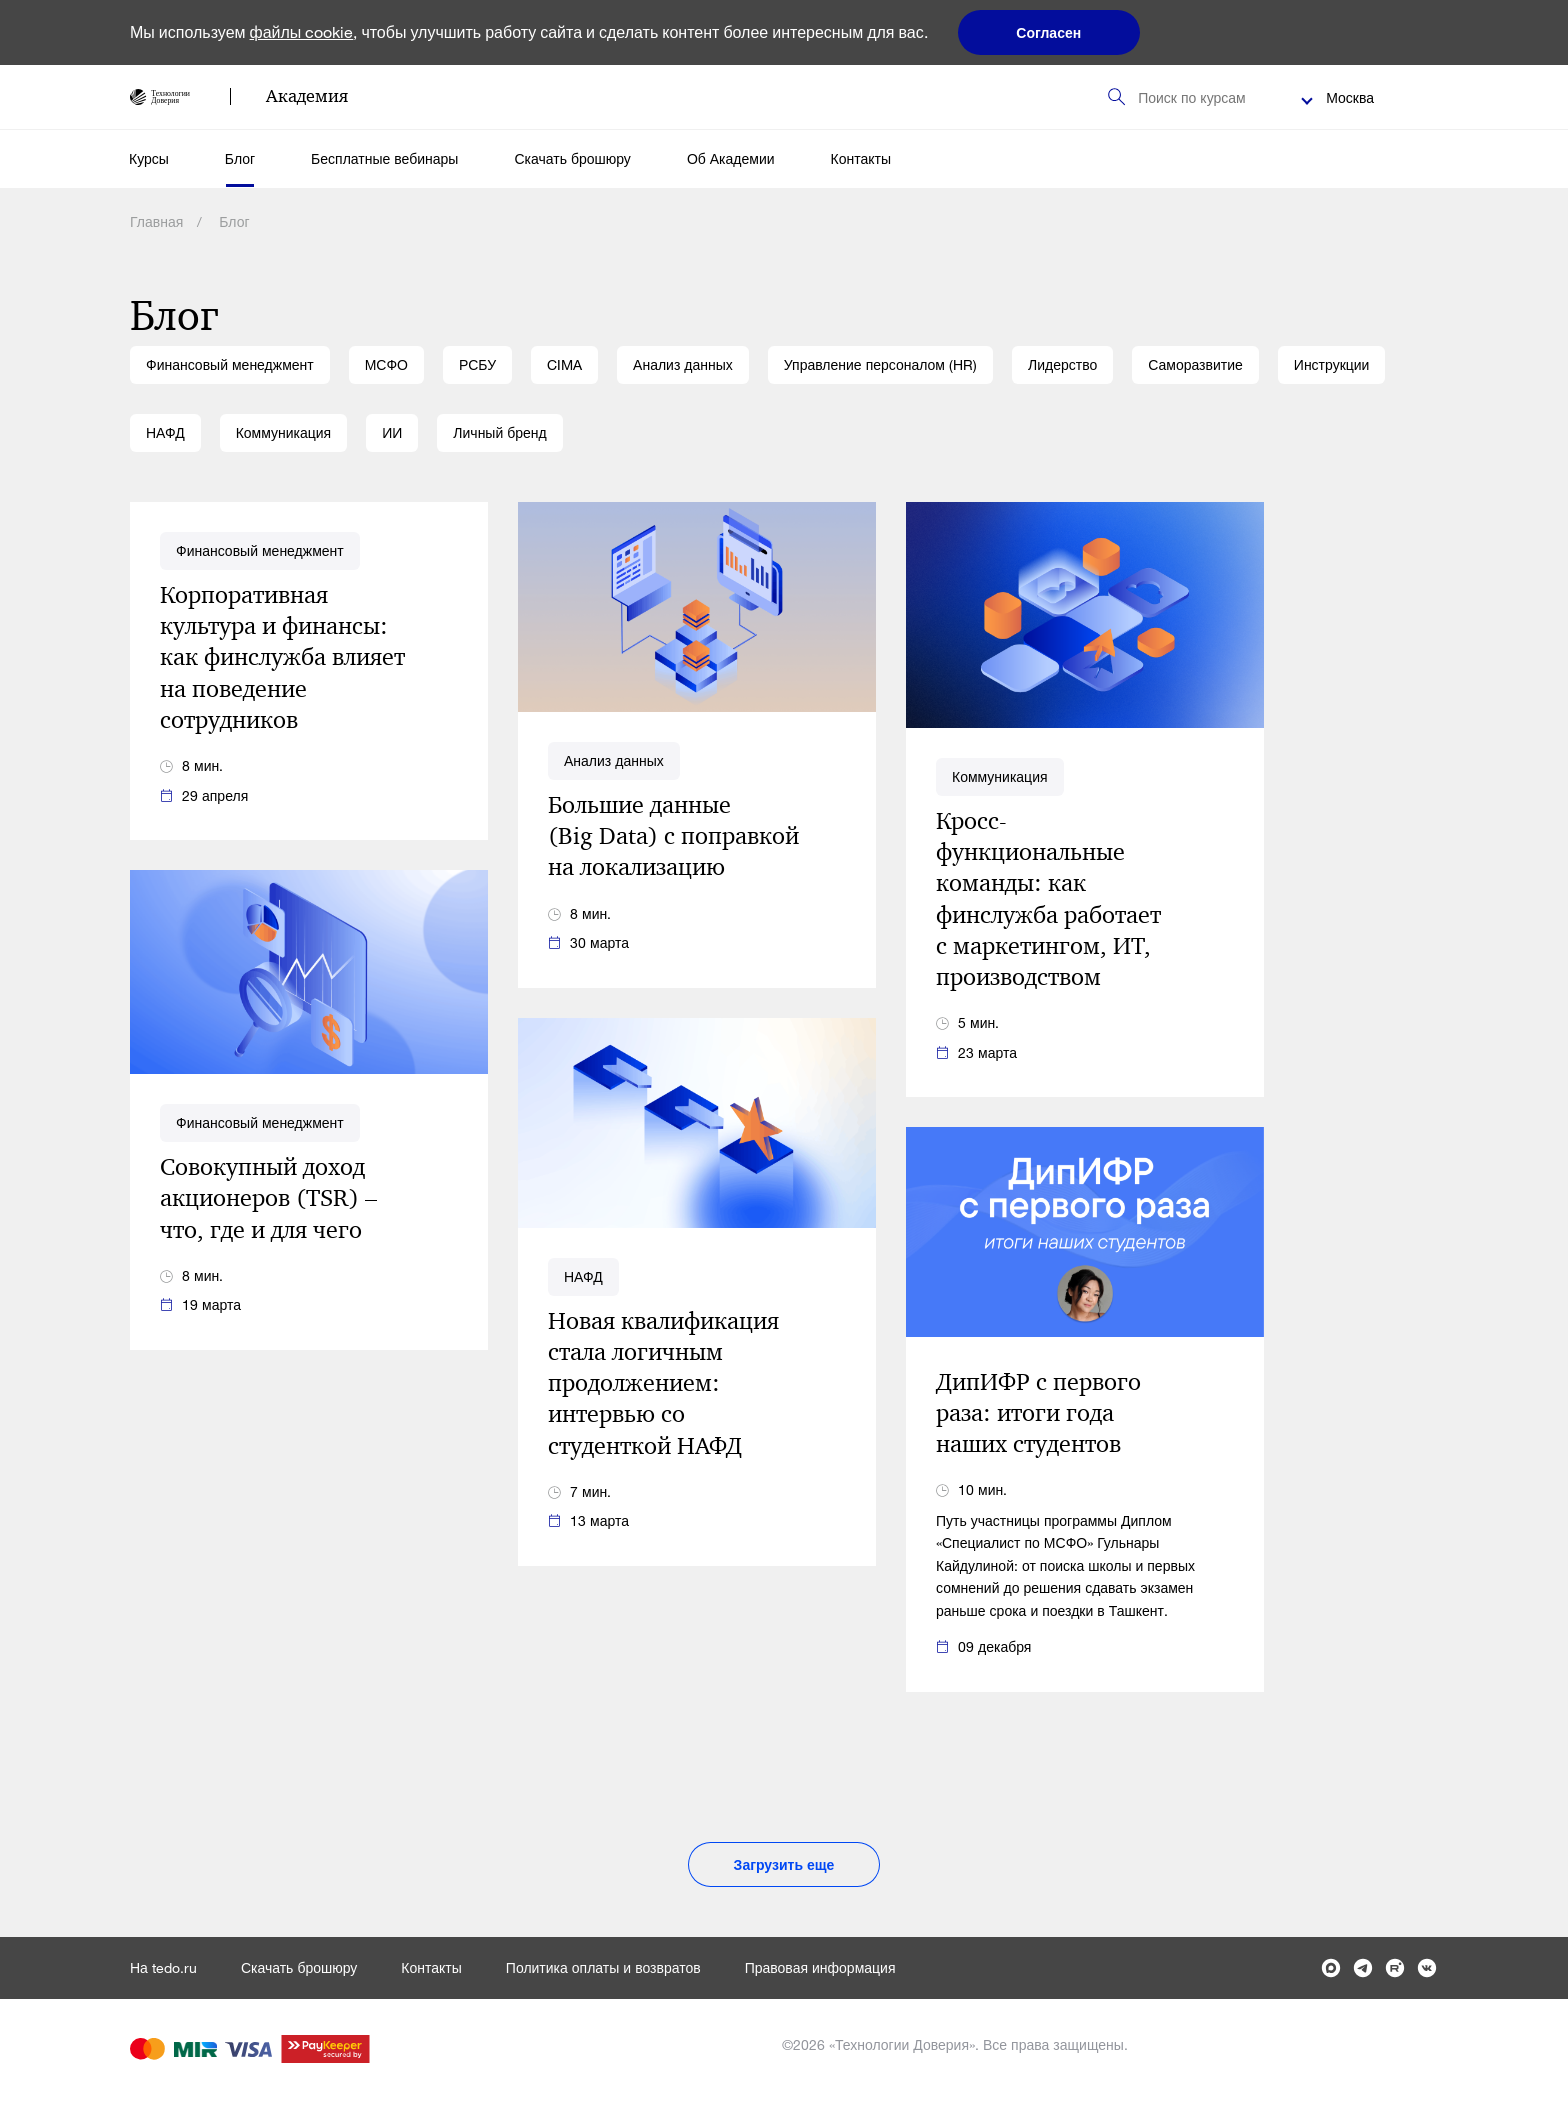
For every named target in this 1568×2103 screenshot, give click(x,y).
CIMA (564, 364)
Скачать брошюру (572, 158)
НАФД (165, 432)
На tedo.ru (163, 1967)
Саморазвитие (1195, 364)
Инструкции (1332, 364)
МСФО (386, 364)
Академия (307, 96)
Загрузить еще (784, 1864)
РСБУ (477, 364)
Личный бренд (499, 432)
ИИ (392, 432)
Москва (1350, 97)
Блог (240, 158)
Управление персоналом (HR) (880, 364)
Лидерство (1062, 364)
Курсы (149, 158)
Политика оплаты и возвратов (603, 1967)
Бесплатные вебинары (384, 158)
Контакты (861, 158)
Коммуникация (284, 432)
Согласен (1048, 32)
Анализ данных (683, 364)
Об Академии (731, 158)
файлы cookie (302, 31)
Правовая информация (820, 1967)
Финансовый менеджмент (230, 364)
